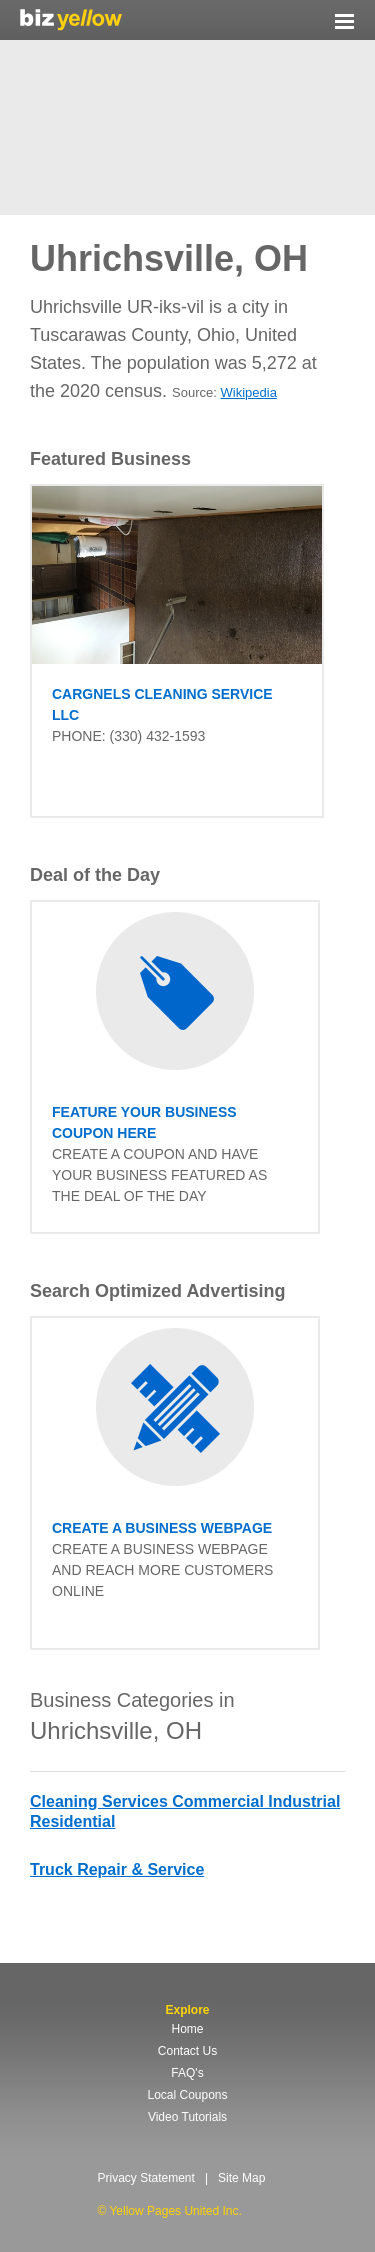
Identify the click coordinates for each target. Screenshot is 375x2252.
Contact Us (187, 2051)
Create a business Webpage (162, 1528)
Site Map (241, 2178)
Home (187, 2029)
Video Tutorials (187, 2117)
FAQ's (187, 2073)
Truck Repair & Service (117, 1869)
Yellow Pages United (71, 19)
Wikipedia (249, 392)
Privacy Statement (146, 2178)
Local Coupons (187, 2095)
